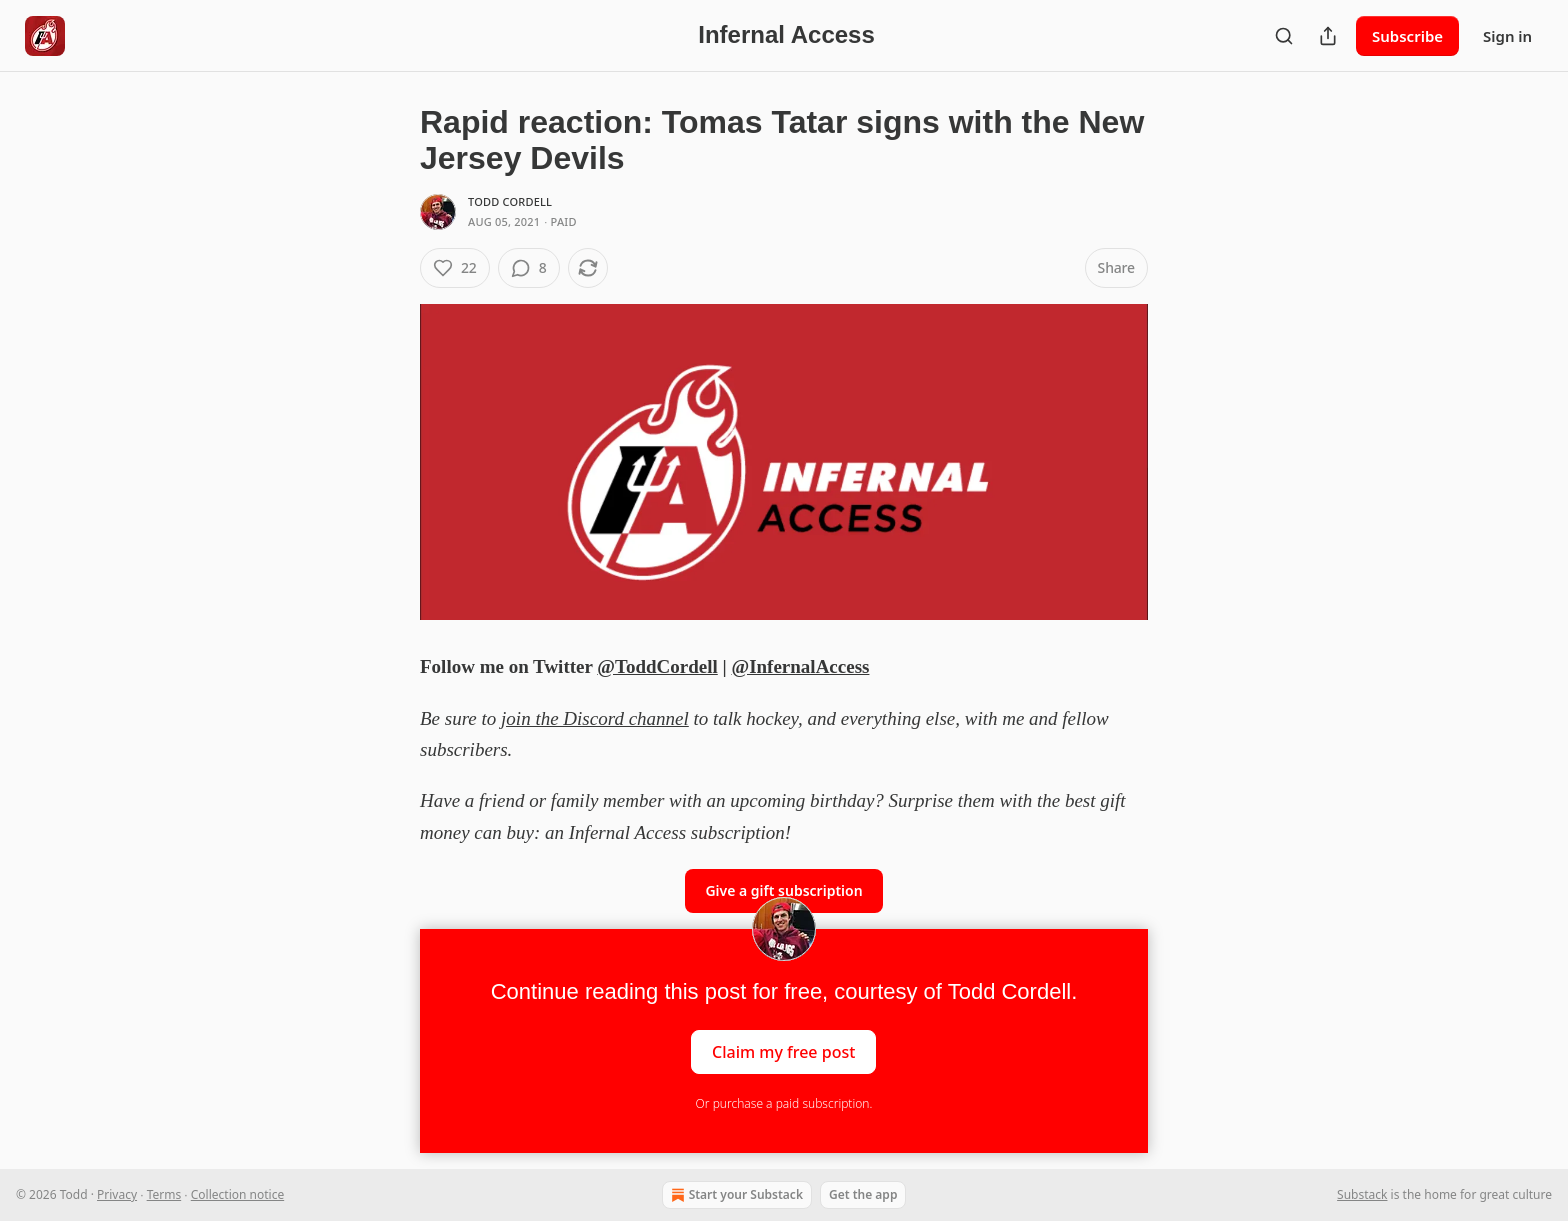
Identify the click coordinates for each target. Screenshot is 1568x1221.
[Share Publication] (1328, 36)
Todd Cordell (510, 201)
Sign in (1507, 36)
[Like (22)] (455, 268)
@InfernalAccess (800, 666)
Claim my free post (783, 1052)
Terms (164, 1194)
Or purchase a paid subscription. (784, 1103)
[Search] (1284, 36)
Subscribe (1407, 36)
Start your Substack (735, 1195)
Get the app (863, 1194)
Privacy (117, 1194)
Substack (1362, 1194)
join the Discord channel (595, 718)
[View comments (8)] (529, 268)
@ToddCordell (657, 666)
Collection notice (237, 1194)
